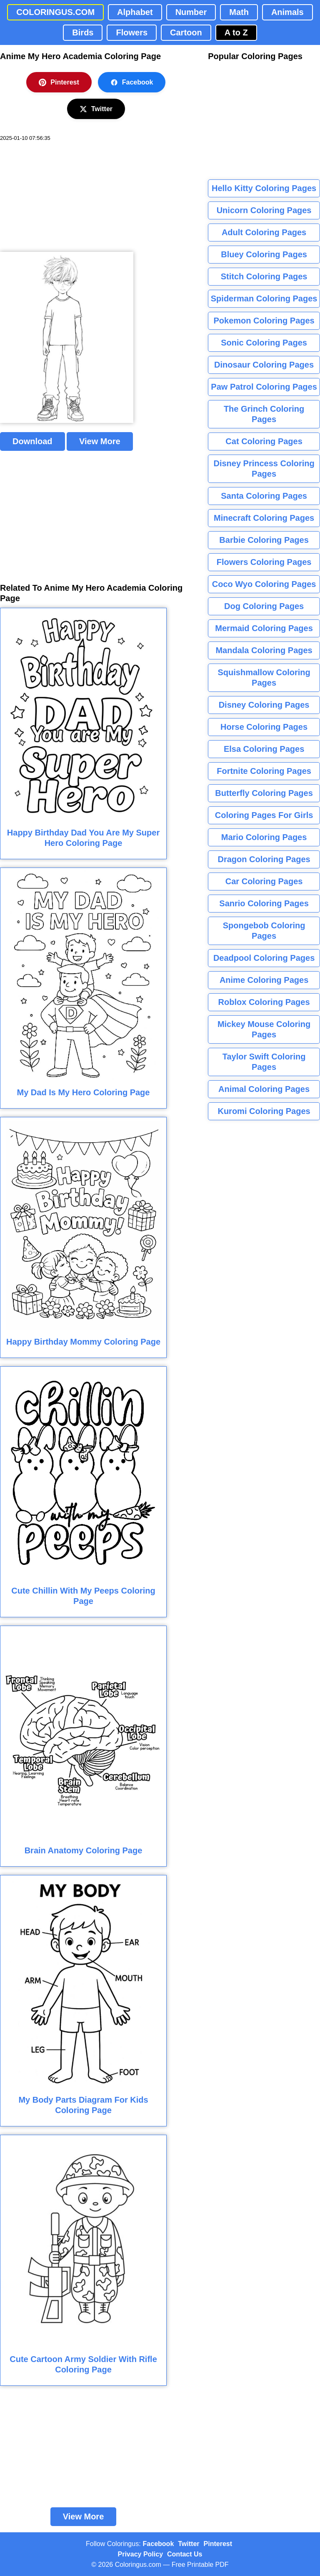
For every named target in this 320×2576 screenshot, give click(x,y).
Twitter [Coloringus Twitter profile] (188, 2543)
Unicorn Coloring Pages (264, 210)
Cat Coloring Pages (263, 441)
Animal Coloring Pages (264, 1089)
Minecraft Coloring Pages (264, 517)
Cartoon (186, 32)
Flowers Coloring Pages (264, 562)
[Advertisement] (62, 197)
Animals (287, 12)
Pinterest (59, 82)
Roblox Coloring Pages (264, 1002)
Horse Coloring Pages (264, 726)
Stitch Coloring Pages (264, 276)
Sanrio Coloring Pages (263, 903)
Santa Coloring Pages (264, 495)
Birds (82, 32)
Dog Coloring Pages (264, 606)
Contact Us (184, 2554)
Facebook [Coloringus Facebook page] (158, 2543)
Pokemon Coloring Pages (263, 320)
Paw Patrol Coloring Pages (264, 386)
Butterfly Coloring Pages (263, 793)
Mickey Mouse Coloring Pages (264, 1029)
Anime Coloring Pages (264, 980)
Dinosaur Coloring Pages (264, 364)
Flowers (132, 32)
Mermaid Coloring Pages (264, 628)
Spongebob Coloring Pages (264, 930)
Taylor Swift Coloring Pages (264, 1062)
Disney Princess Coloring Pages (263, 468)
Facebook (131, 82)
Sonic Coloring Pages (264, 342)
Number (191, 12)
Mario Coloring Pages (264, 837)
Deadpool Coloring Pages (264, 957)
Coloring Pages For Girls (264, 815)
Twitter (96, 109)
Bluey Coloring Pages (264, 254)
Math (239, 12)
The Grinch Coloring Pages (264, 414)
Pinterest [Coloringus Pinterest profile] (218, 2543)
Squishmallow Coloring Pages (264, 677)
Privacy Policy (140, 2554)
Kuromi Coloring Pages (264, 1111)
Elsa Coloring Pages (264, 748)
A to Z (236, 32)
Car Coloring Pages (264, 881)
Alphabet (135, 12)
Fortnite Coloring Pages (264, 771)
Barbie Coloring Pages (264, 540)
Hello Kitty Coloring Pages (264, 188)
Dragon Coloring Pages (264, 859)
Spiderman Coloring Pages (264, 298)
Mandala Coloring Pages (263, 650)
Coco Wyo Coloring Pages (264, 584)
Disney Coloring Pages (264, 704)
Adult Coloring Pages (264, 232)
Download (32, 441)
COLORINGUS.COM (55, 12)
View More (99, 441)
